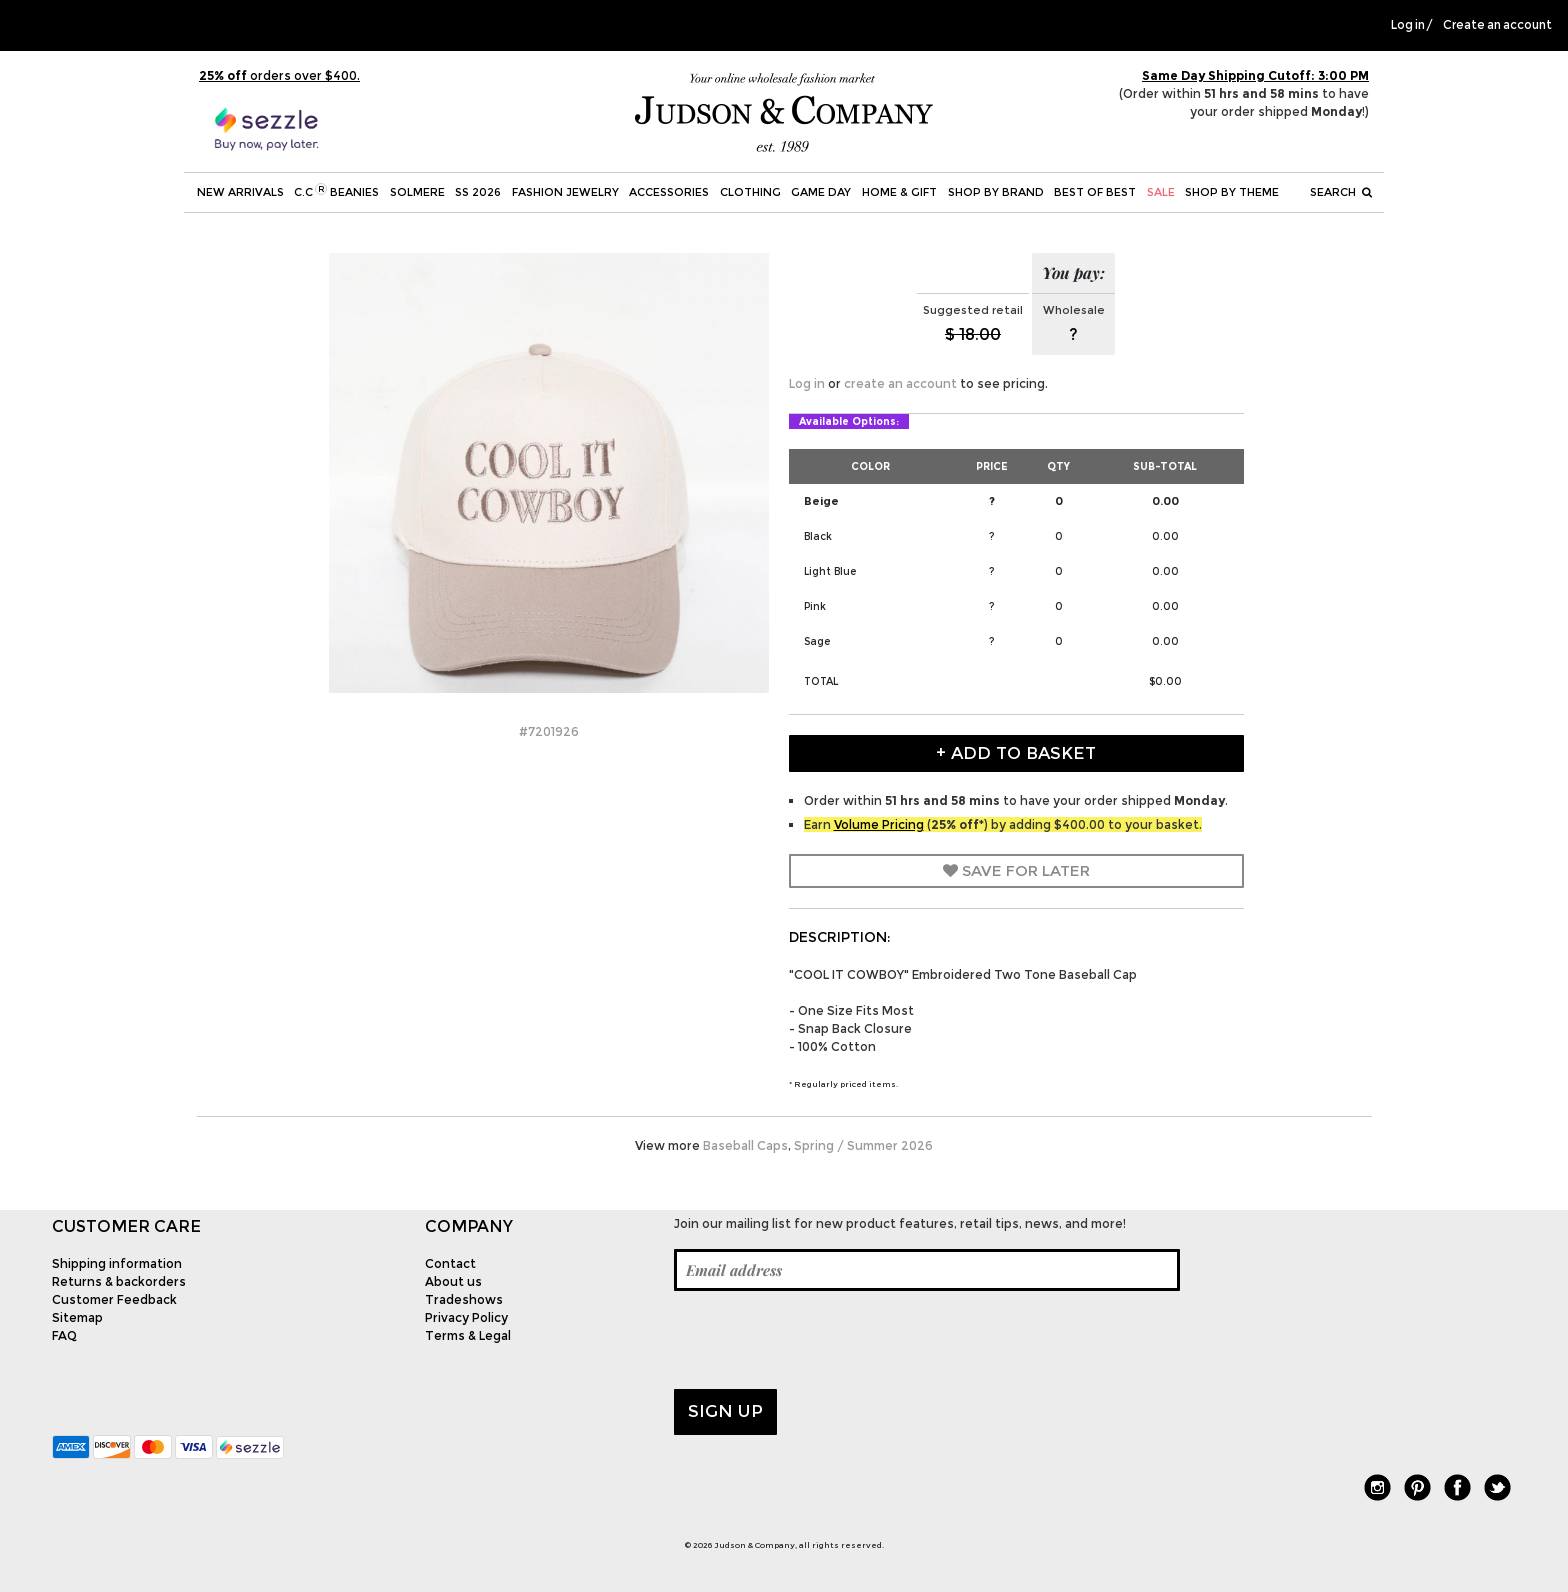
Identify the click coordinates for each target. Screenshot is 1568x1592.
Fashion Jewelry (565, 192)
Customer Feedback (114, 1299)
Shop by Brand (996, 192)
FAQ (64, 1335)
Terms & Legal (468, 1335)
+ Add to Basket (1016, 753)
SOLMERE (417, 192)
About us (453, 1281)
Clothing (750, 192)
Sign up (725, 1411)
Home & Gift (899, 192)
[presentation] (826, 1340)
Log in (1408, 25)
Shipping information (117, 1263)
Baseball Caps (745, 1145)
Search (1341, 192)
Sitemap (77, 1317)
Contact (450, 1263)
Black (818, 536)
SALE (1161, 192)
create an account (900, 383)
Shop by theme (1232, 192)
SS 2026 (478, 192)
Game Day (821, 192)
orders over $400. (279, 75)
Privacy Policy (466, 1317)
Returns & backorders (119, 1281)
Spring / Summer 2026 (863, 1145)
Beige (821, 501)
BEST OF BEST (1095, 192)
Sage (817, 641)
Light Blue (830, 571)
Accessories (669, 192)
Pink (815, 606)
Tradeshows (464, 1299)
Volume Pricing (879, 824)
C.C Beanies (336, 191)
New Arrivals (240, 192)
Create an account (1497, 25)
